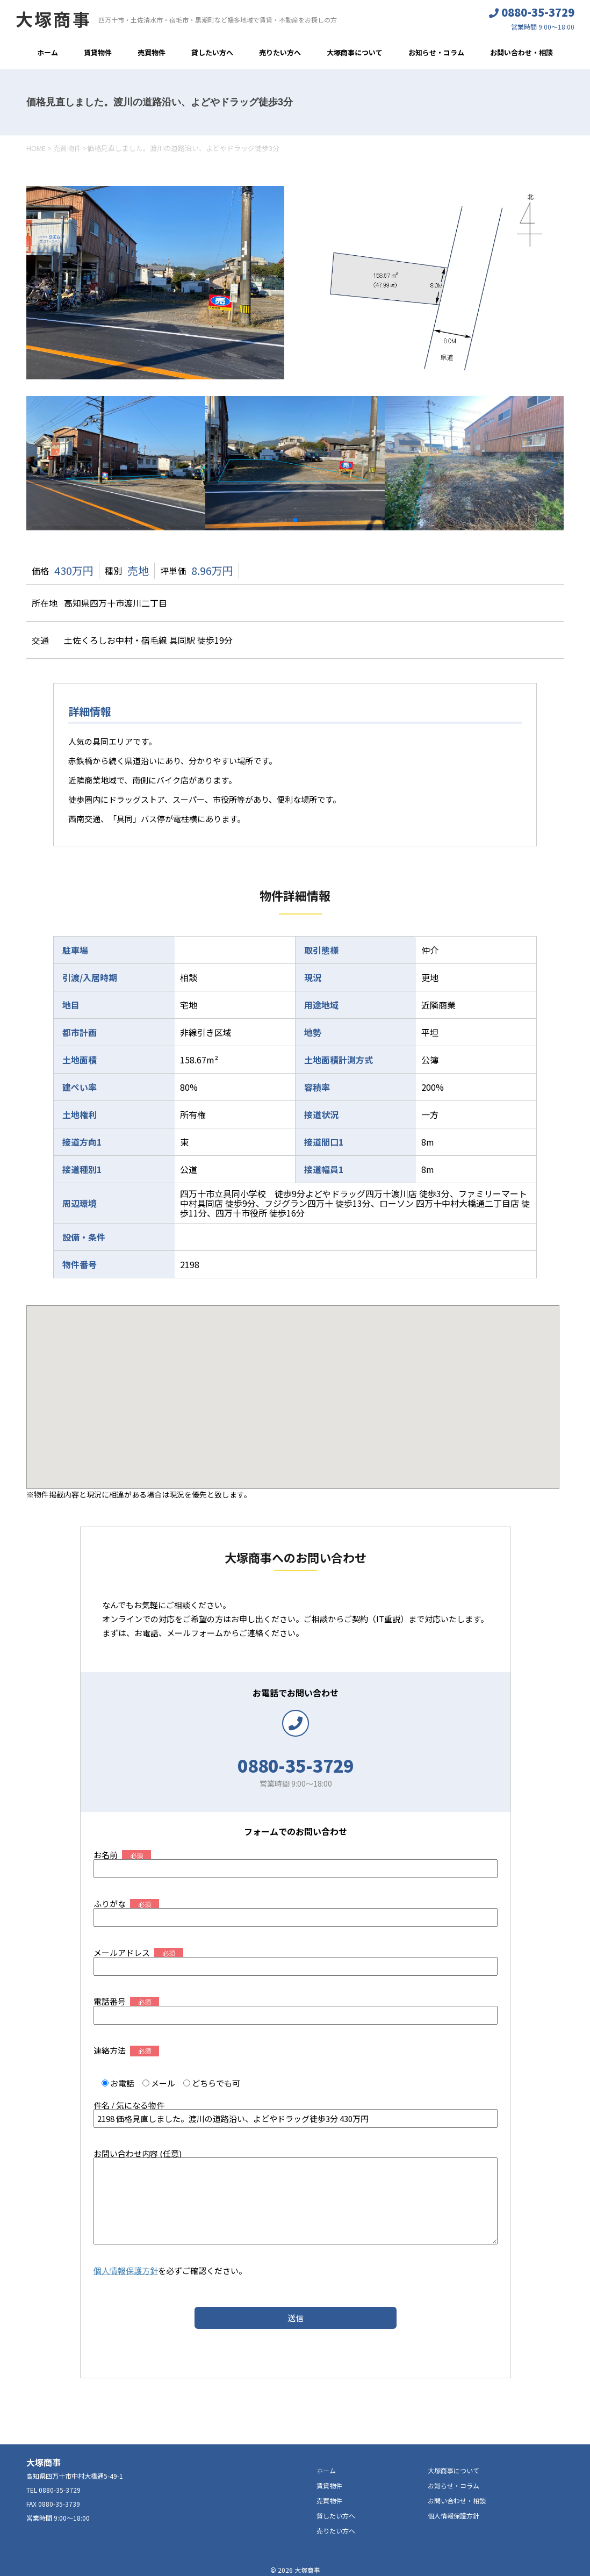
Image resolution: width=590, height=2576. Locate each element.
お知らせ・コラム (436, 52)
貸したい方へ (212, 52)
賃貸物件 (98, 52)
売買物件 (152, 52)
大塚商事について (355, 52)
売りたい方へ (280, 52)
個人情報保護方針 (125, 2270)
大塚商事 (53, 18)
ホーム (47, 52)
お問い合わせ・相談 (521, 52)
